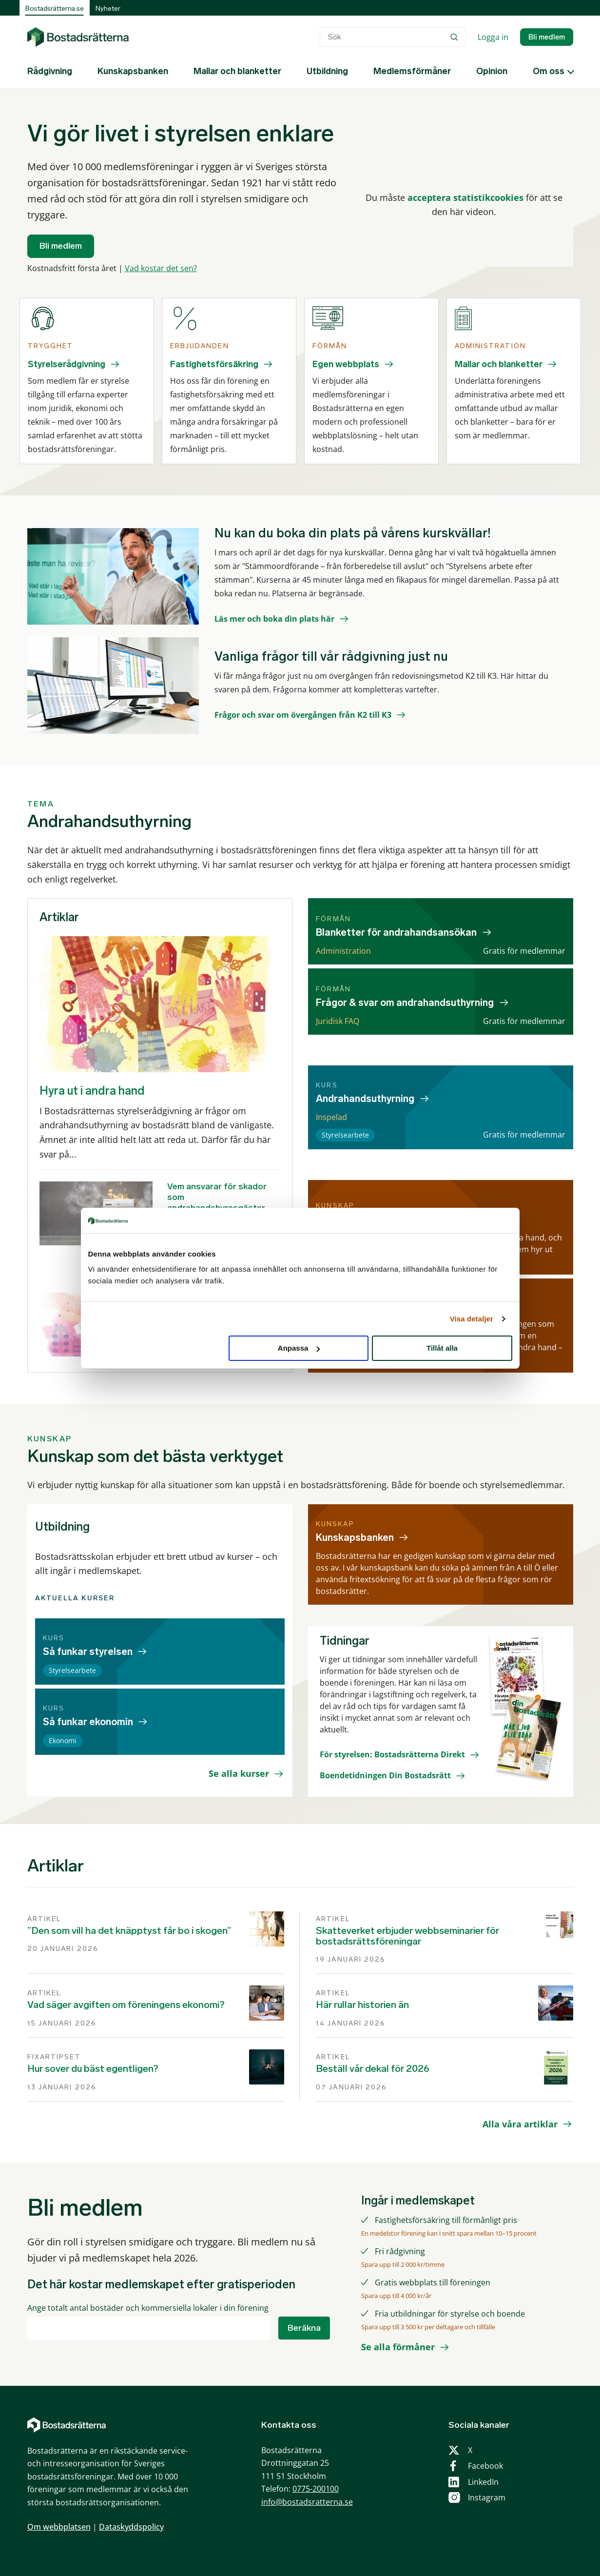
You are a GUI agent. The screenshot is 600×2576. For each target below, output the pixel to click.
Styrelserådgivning (66, 364)
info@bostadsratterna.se (307, 2502)
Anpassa (299, 1348)
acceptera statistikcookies (465, 197)
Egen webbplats (345, 364)
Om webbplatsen (59, 2526)
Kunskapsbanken (132, 71)
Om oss (548, 71)
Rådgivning (49, 71)
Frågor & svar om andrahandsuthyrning (405, 1002)
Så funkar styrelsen (88, 1651)
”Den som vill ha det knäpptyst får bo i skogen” (129, 1930)
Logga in (493, 37)
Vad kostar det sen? (161, 268)
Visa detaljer (471, 1319)
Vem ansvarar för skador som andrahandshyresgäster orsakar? (217, 1202)
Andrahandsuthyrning (365, 1098)
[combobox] (393, 37)
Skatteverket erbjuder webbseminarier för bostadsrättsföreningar (407, 1936)
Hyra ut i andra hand (92, 1090)
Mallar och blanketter (237, 71)
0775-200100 (315, 2488)
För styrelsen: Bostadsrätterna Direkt (392, 1754)
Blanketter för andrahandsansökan (396, 932)
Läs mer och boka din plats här (274, 618)
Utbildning (327, 71)
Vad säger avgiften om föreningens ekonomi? (126, 2004)
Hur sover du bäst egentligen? (92, 2068)
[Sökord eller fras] (393, 37)
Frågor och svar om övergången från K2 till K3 (302, 714)
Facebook (485, 2465)
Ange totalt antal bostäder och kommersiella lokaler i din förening (148, 2308)
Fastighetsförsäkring (214, 364)
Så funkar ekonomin (88, 1722)
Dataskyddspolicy (131, 2526)
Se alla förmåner (398, 2347)
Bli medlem (546, 37)
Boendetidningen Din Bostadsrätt (385, 1775)
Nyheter (108, 8)
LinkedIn (483, 2482)
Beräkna (304, 2327)
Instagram (486, 2497)
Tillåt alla (442, 1348)
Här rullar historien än (362, 2004)
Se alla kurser (239, 1773)
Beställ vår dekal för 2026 (372, 2068)
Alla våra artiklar (520, 2124)
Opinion (491, 71)
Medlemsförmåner (412, 71)
